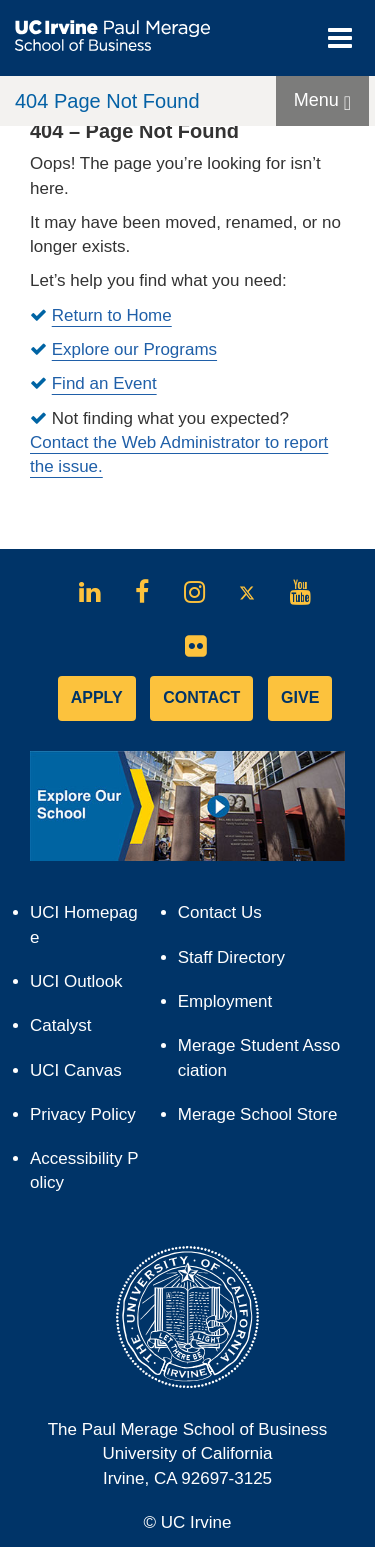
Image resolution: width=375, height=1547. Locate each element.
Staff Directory (231, 957)
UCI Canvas (85, 1075)
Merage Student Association (259, 1057)
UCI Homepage (84, 931)
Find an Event (104, 383)
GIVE (300, 697)
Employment (225, 1001)
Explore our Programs (134, 349)
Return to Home (112, 315)
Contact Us (220, 912)
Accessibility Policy (84, 1170)
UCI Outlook (85, 986)
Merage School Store (261, 1119)
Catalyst (69, 1030)
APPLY (97, 697)
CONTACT (201, 697)
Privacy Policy (86, 1119)
